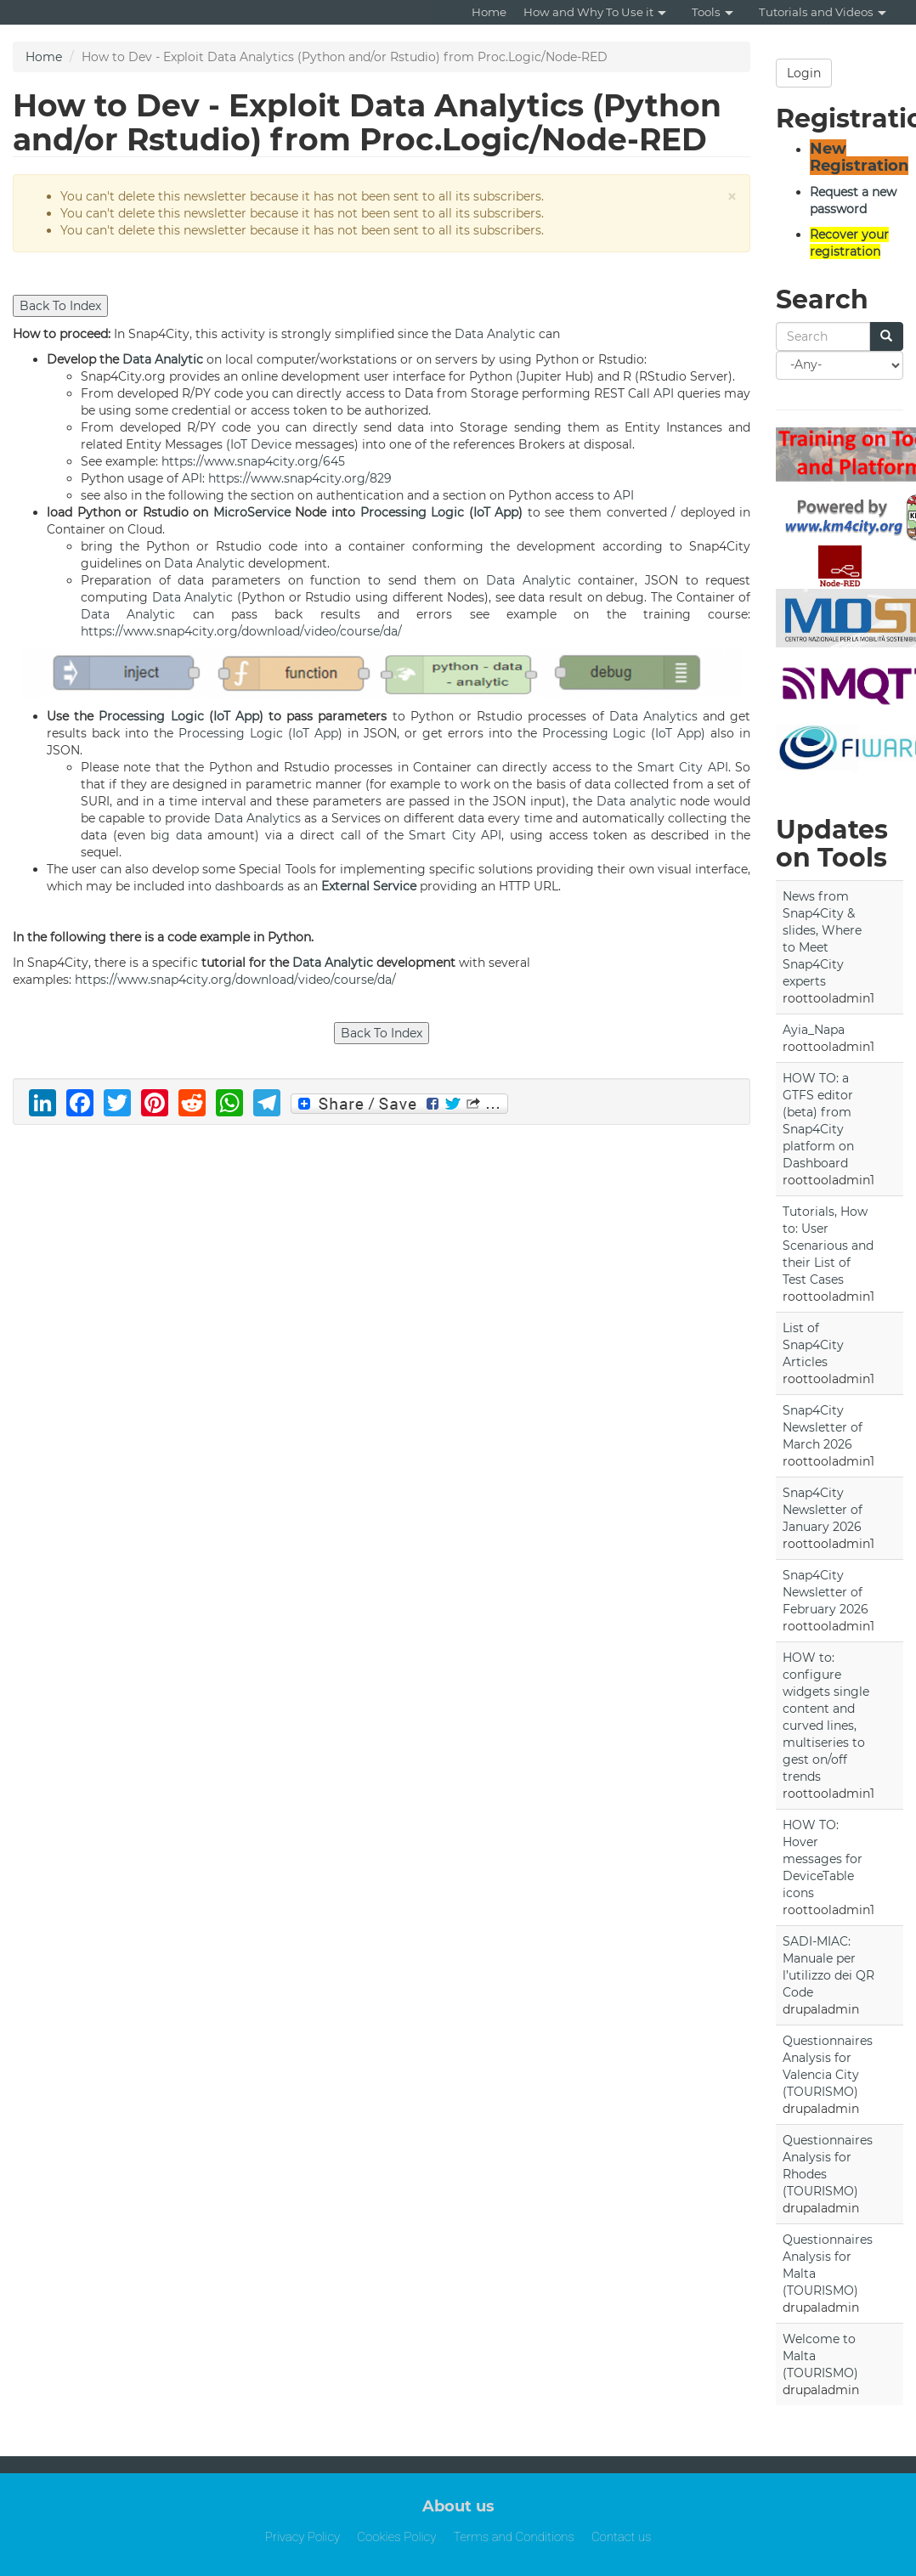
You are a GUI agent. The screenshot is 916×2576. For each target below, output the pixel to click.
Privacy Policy (303, 2537)
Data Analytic (495, 334)
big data (176, 835)
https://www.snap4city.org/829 (300, 478)
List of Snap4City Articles (813, 1345)
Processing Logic (412, 512)
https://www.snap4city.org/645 (253, 461)
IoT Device (260, 444)
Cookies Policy (396, 2537)
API (663, 393)
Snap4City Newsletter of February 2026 (825, 1592)
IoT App (496, 512)
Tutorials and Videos (822, 12)
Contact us (621, 2537)
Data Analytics (653, 716)
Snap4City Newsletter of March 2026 (822, 1427)
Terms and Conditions (513, 2537)
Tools (712, 12)
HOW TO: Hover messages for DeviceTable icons (822, 1859)
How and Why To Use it (594, 12)
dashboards (249, 886)
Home (489, 12)
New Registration (859, 157)
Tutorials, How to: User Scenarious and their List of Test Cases (828, 1245)
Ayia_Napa (814, 1029)
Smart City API (682, 767)
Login (804, 73)
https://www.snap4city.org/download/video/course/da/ (241, 631)
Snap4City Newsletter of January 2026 (822, 1509)
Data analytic (636, 801)
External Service (368, 886)
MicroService (252, 512)
